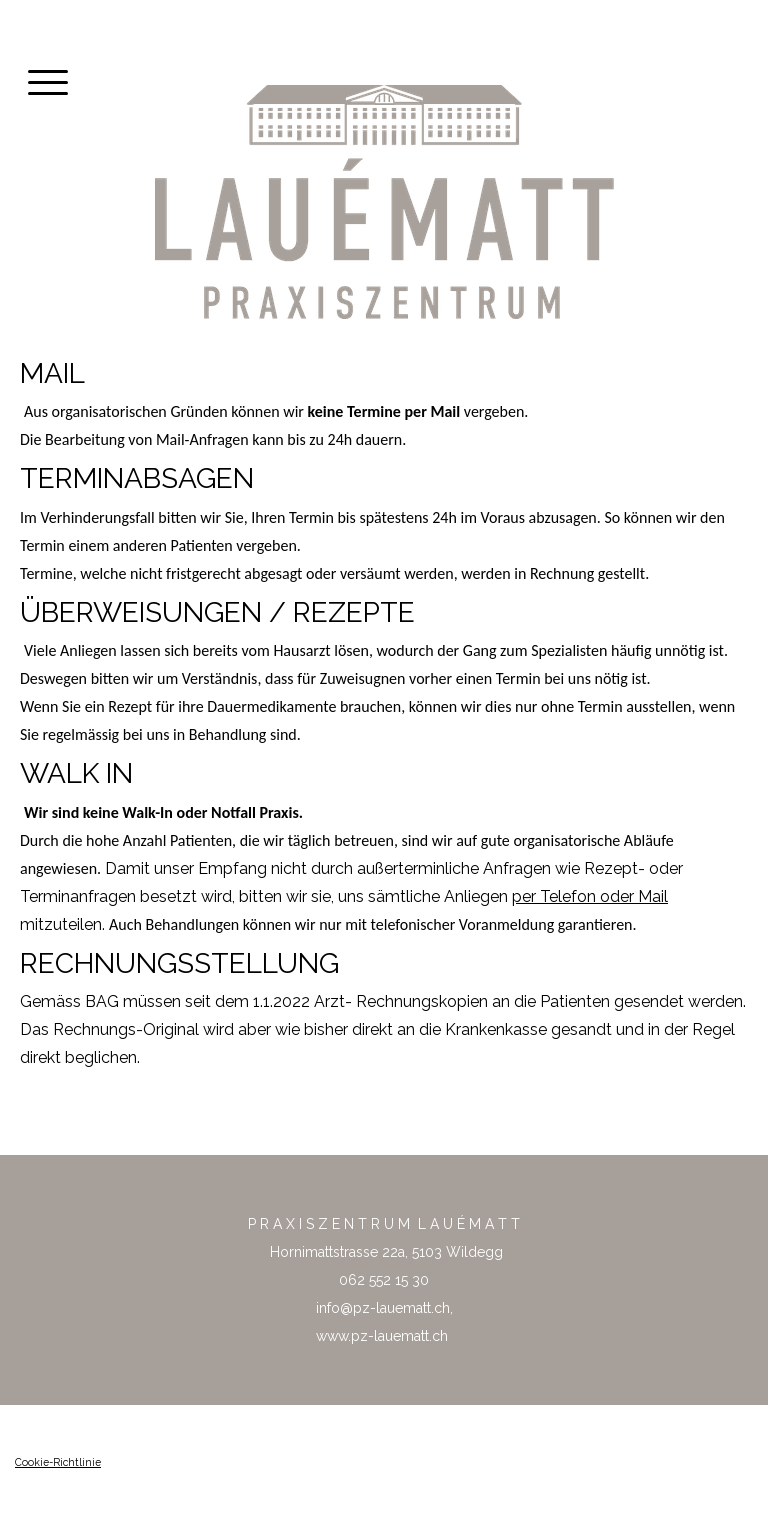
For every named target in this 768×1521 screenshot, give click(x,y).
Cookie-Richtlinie (58, 1462)
